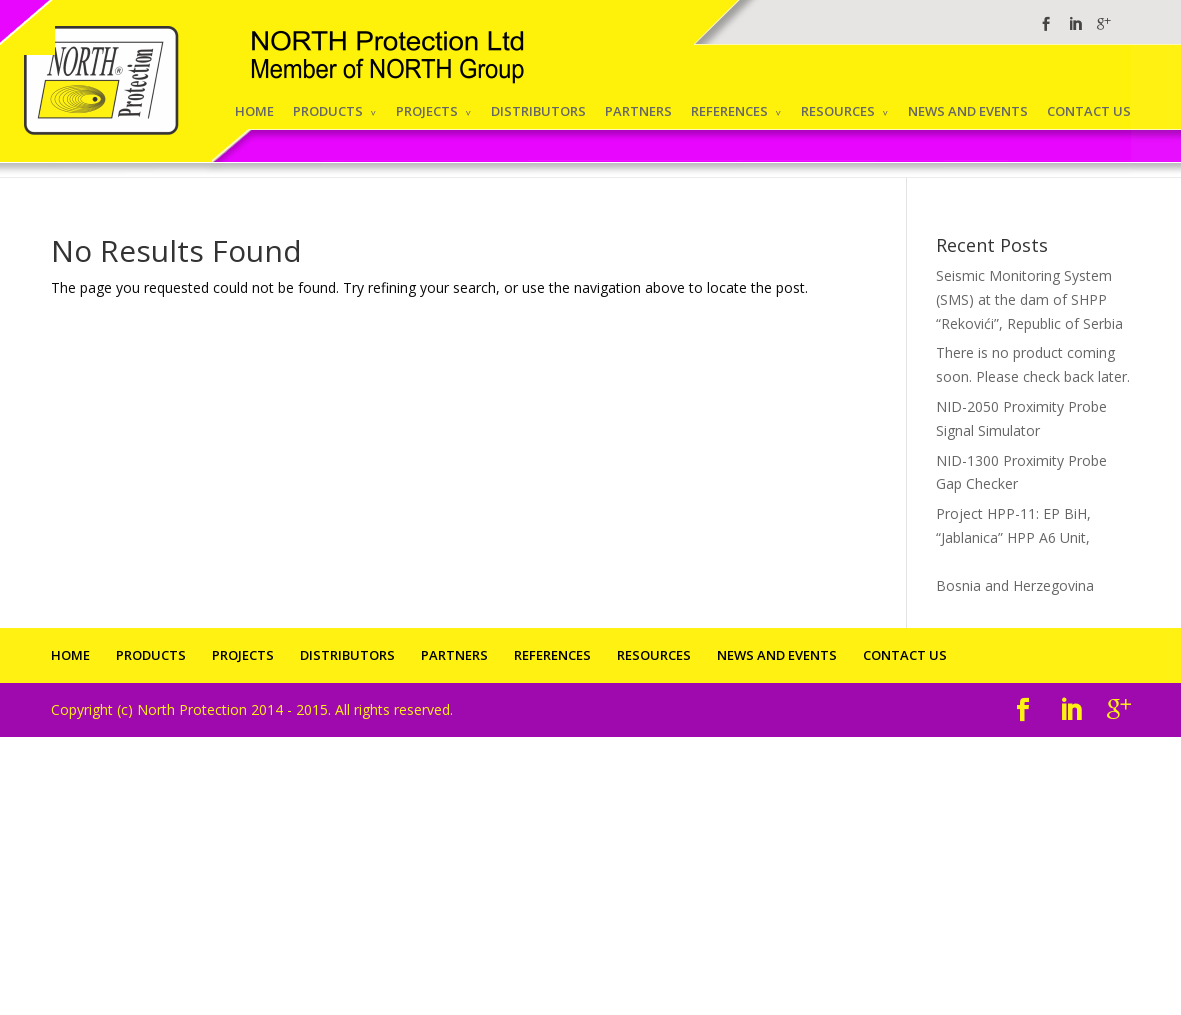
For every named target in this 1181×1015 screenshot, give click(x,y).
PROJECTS (427, 111)
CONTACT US (1089, 111)
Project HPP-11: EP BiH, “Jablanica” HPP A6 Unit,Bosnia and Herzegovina (1033, 549)
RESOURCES (838, 111)
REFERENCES (729, 111)
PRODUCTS (328, 111)
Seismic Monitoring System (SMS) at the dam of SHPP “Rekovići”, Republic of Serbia (1029, 299)
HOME (254, 111)
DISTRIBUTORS (538, 111)
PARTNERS (638, 111)
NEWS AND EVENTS (968, 111)
